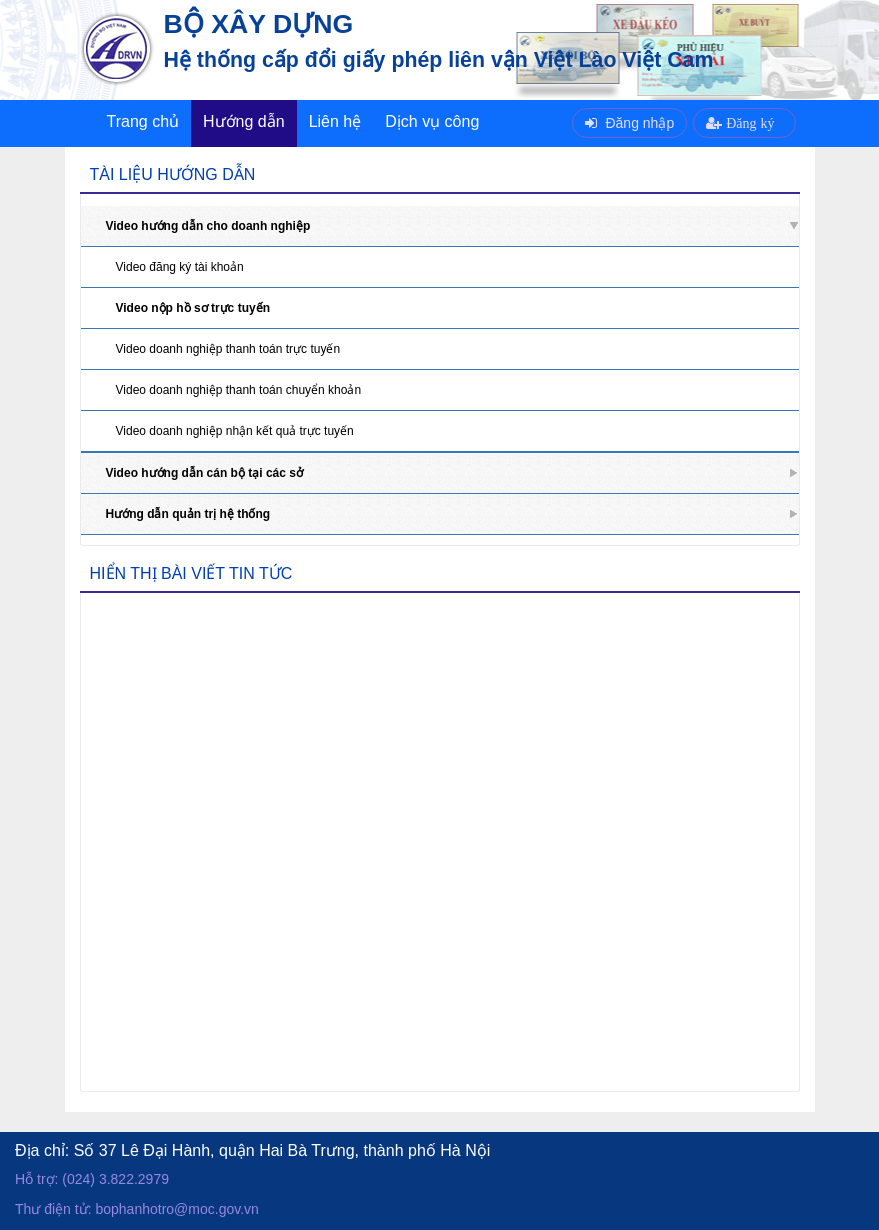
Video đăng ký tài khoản (180, 267)
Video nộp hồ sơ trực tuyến (193, 308)
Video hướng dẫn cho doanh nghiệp (208, 226)
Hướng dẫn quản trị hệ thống (188, 514)
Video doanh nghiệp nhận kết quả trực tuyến (235, 431)
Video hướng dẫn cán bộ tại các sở (204, 473)
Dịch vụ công (432, 121)
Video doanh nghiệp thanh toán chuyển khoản (239, 390)
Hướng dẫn (244, 121)
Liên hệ (335, 121)
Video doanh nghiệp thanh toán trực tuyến (228, 349)
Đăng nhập (629, 123)
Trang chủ (143, 121)
